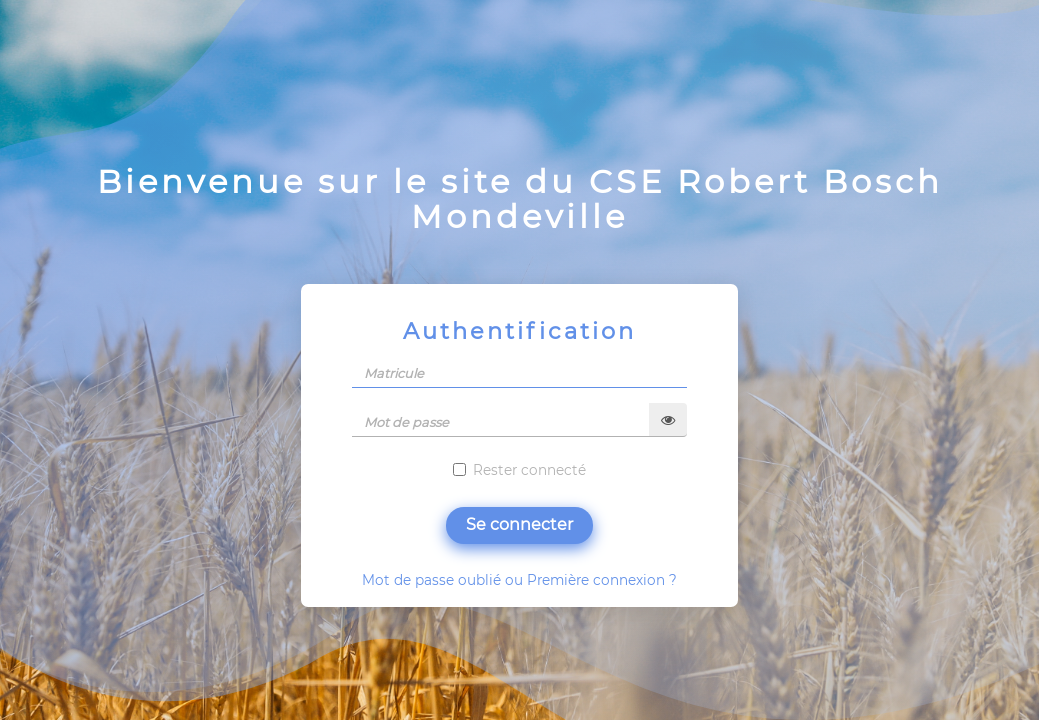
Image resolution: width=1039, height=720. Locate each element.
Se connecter (519, 524)
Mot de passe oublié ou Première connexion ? (519, 580)
